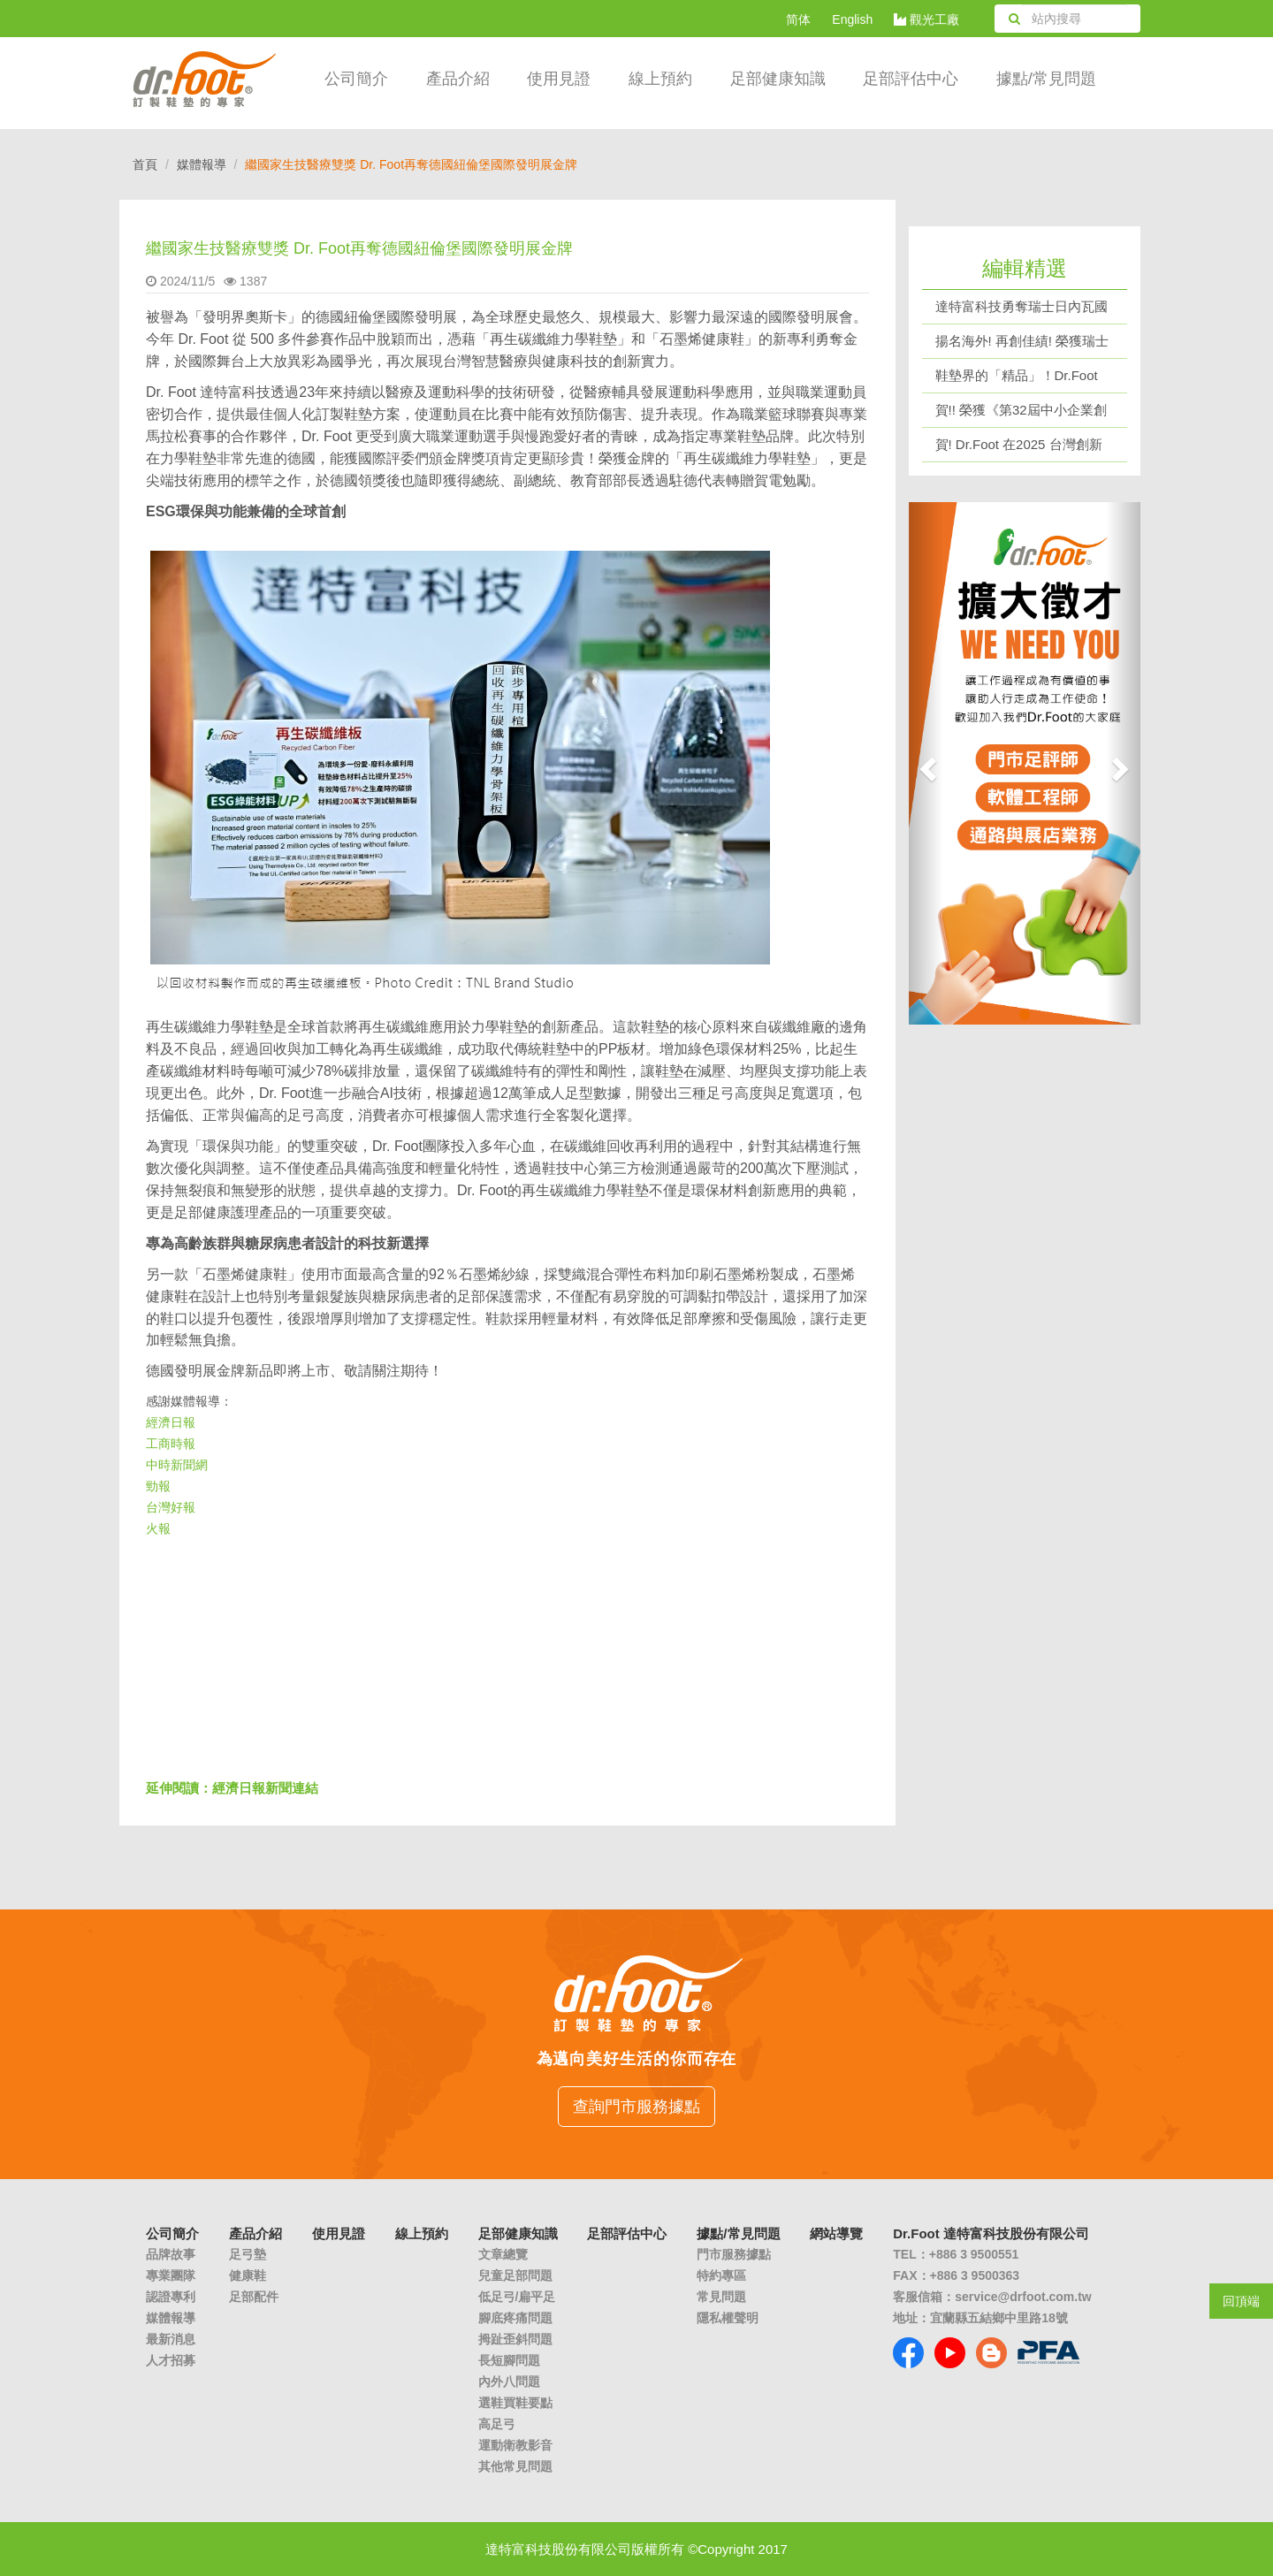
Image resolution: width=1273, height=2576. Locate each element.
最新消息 (170, 2339)
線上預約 (660, 79)
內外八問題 (509, 2381)
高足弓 (496, 2424)
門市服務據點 (734, 2254)
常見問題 (721, 2297)
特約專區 (721, 2275)
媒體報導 (201, 164)
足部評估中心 (910, 79)
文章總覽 (503, 2254)
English (852, 19)
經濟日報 (170, 1422)
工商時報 (170, 1444)
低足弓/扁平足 (517, 2297)
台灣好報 (170, 1507)
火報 (158, 1528)
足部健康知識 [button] (778, 79)
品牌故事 (170, 2254)
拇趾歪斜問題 (515, 2339)
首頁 (145, 164)
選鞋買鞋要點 (515, 2403)
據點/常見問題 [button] (1046, 79)
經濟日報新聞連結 (265, 1787)
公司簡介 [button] (356, 79)
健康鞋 (247, 2275)
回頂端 (1241, 2301)
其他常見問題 (515, 2466)
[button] (926, 763)
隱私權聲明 (727, 2318)
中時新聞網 (177, 1465)
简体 (798, 19)
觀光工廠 (926, 19)
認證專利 (170, 2297)
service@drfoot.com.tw (1023, 2297)
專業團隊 (170, 2275)
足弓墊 (247, 2254)
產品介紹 (458, 79)
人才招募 (170, 2360)
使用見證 (559, 79)
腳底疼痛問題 (515, 2318)
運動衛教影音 (515, 2445)
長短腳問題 (509, 2360)
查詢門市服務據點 (636, 2106)
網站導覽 (836, 2233)
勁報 (158, 1486)
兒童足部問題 (515, 2275)
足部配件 (253, 2297)
